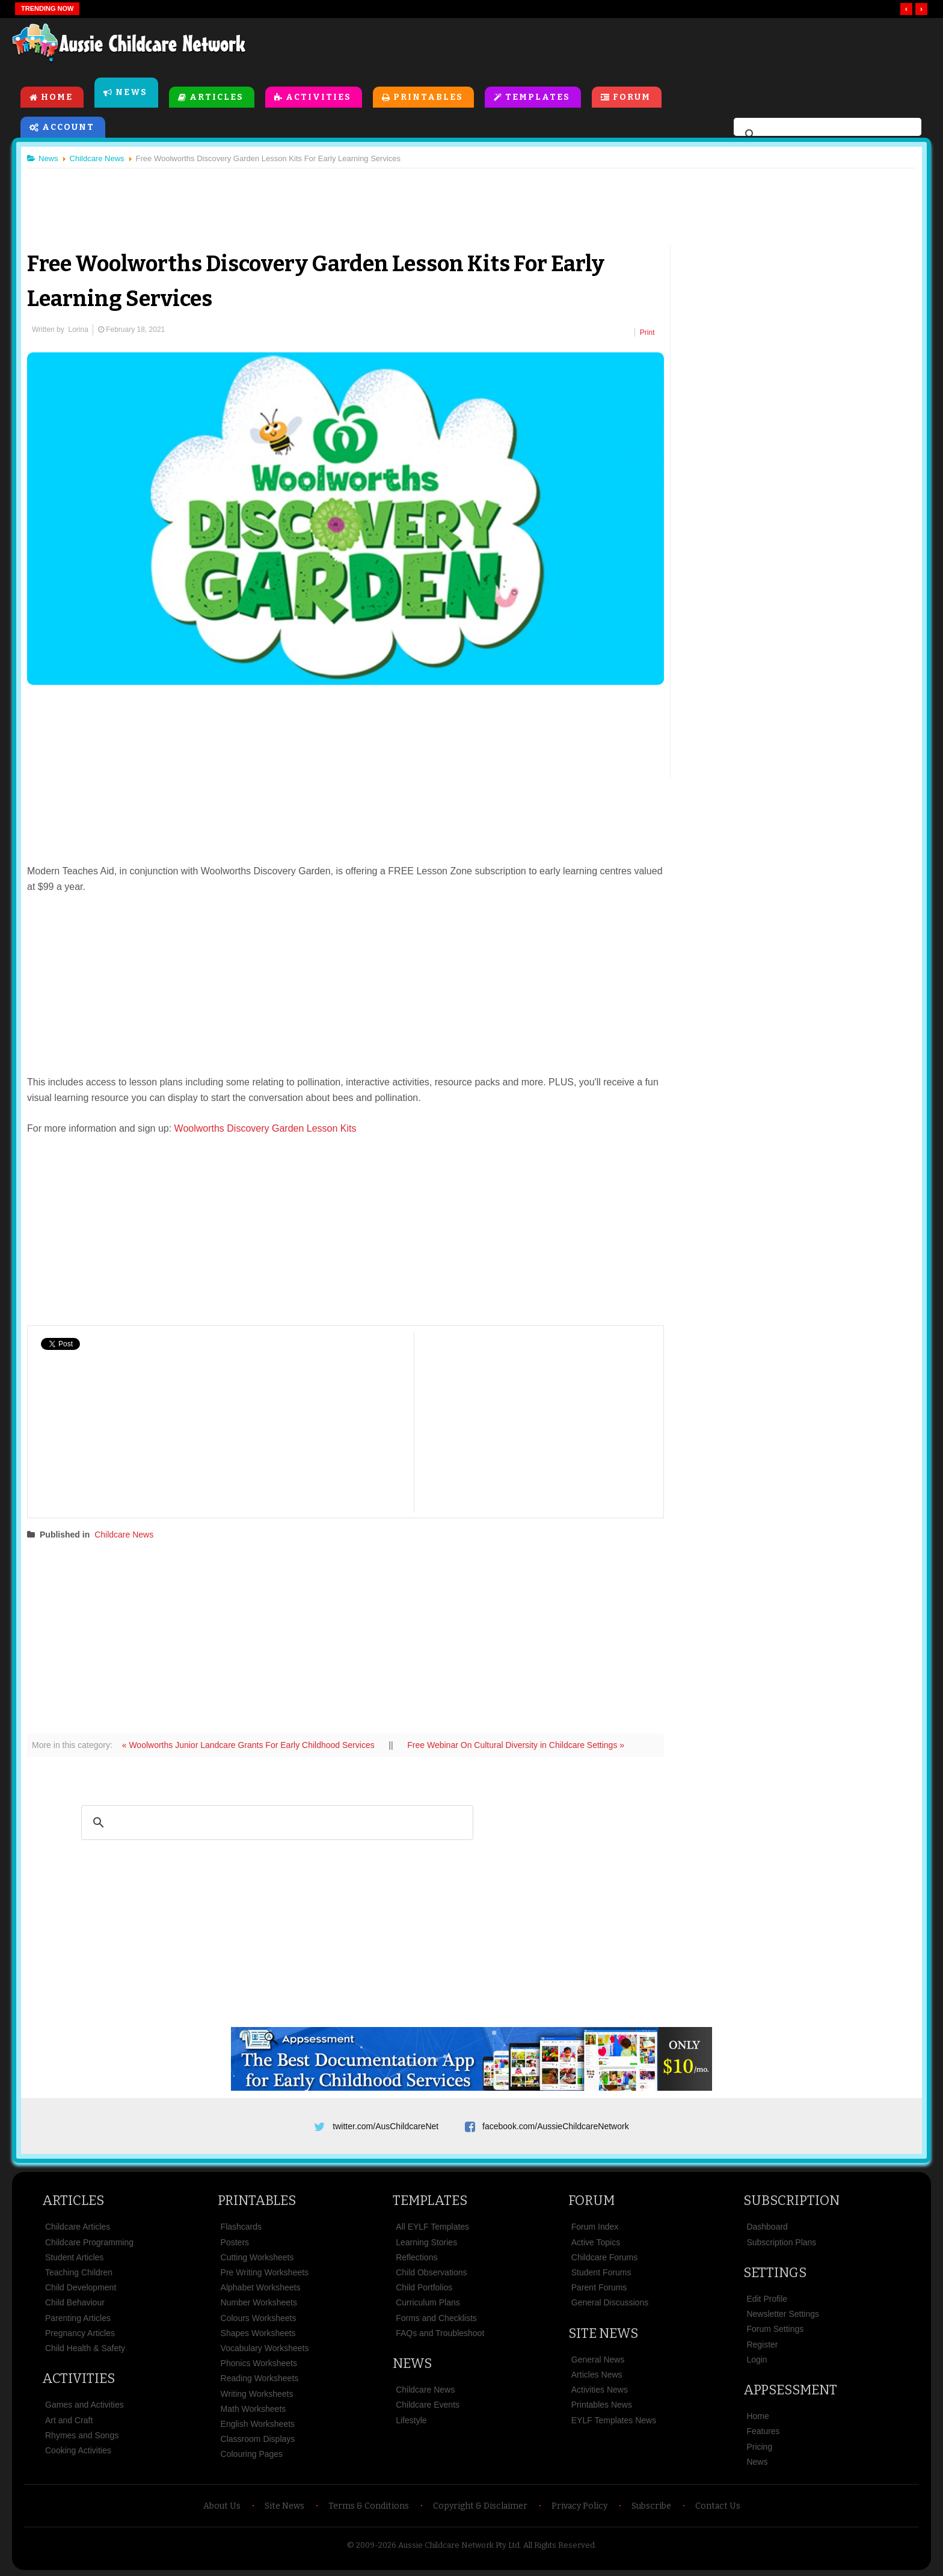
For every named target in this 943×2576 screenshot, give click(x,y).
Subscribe (651, 2506)
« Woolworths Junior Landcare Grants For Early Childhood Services (249, 1745)
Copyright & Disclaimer (480, 2506)
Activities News (599, 2389)
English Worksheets (258, 2424)
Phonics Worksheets (259, 2363)
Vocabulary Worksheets (265, 2348)
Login (756, 2359)
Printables (428, 97)
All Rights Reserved (559, 2545)
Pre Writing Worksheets (265, 2272)
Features (762, 2431)
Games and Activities (84, 2404)
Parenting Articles (78, 2318)
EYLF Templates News (613, 2420)
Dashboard (767, 2226)
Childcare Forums (604, 2257)
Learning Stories (426, 2242)
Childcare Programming (89, 2242)
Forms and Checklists (436, 2318)
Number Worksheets (259, 2302)
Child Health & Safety (85, 2348)
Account (68, 127)
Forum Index (595, 2226)
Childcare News (123, 1534)
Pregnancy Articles (80, 2333)
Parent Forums (599, 2287)
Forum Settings (774, 2329)
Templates (537, 97)
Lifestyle (411, 2420)
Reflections (416, 2257)
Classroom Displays (258, 2439)
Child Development (80, 2287)
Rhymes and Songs (81, 2435)
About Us (222, 2506)
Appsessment (790, 2390)
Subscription (791, 2200)
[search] (825, 135)
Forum (632, 97)
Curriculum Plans (428, 2302)
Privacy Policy (579, 2506)
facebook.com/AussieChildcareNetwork (555, 2126)
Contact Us (717, 2506)
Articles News (596, 2374)
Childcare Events (427, 2404)
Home (57, 97)
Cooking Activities (78, 2450)
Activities (318, 97)
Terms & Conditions (368, 2506)
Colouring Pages (252, 2454)
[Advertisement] (658, 47)
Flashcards (241, 2226)
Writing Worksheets (257, 2394)
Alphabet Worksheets (261, 2287)
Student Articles (74, 2257)
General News (598, 2359)
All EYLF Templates (432, 2226)
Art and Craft (69, 2420)
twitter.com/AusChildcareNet (385, 2126)
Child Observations (431, 2272)
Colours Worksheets (258, 2318)
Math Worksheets (253, 2409)
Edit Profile (766, 2299)
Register (762, 2344)
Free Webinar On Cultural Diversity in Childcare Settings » (515, 1745)
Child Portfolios (424, 2287)
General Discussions (609, 2302)
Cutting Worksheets (257, 2257)
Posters (235, 2242)
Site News (603, 2333)
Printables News (601, 2404)
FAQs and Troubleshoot (440, 2333)
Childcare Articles (77, 2226)
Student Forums (601, 2272)
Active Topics (595, 2242)
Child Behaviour (75, 2302)
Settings (774, 2273)
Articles (216, 97)
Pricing (759, 2447)
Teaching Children (78, 2272)
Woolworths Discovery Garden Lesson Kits (265, 1128)
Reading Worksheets (260, 2378)
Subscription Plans (781, 2242)
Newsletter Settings (782, 2314)
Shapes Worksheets (258, 2333)
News (131, 92)
